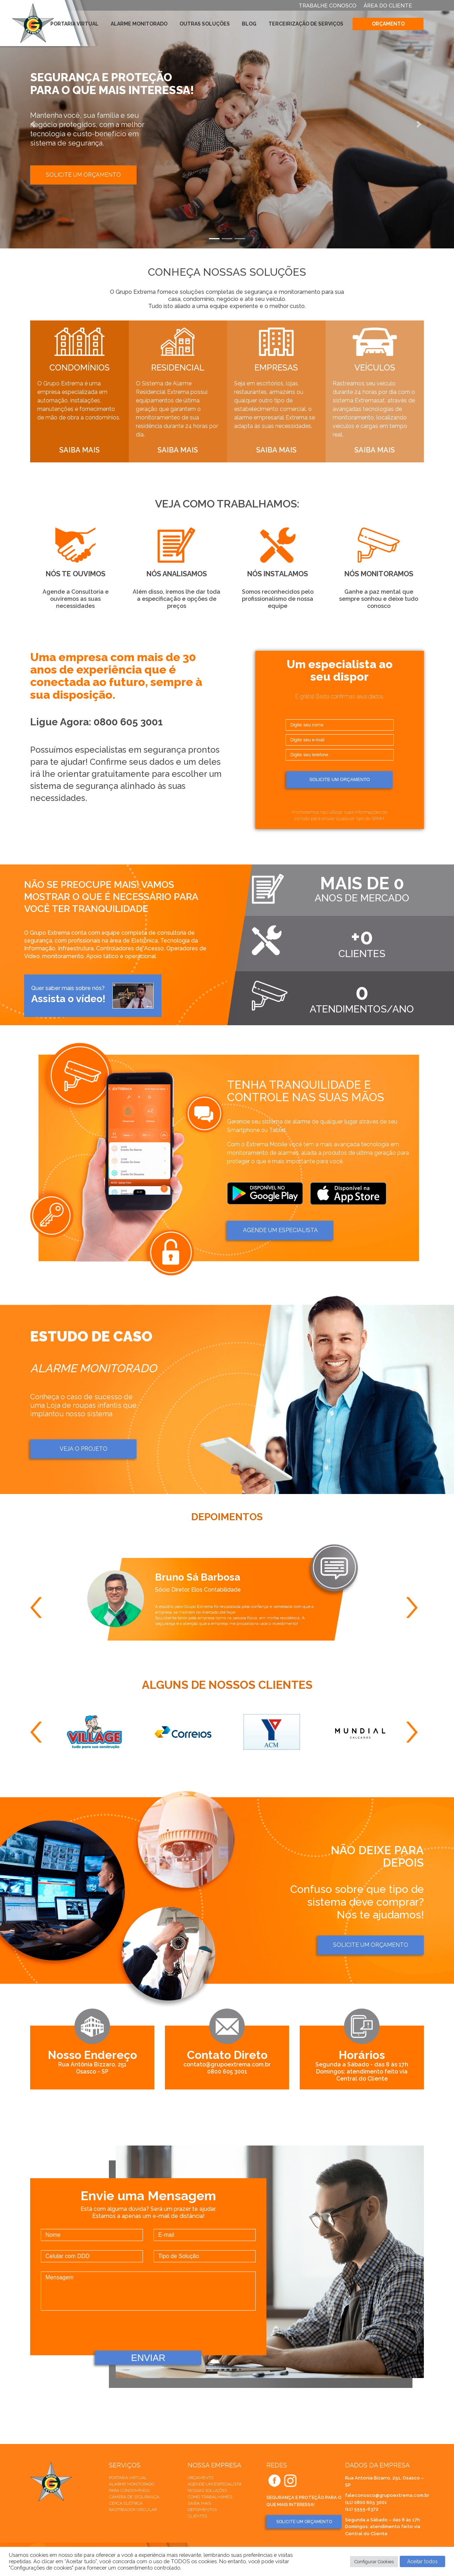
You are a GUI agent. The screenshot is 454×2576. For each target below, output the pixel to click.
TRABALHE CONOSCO (327, 5)
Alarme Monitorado (139, 24)
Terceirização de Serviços (305, 24)
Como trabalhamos (210, 2496)
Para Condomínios (129, 2490)
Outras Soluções (204, 24)
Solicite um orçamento (83, 174)
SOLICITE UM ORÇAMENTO (304, 2521)
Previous (39, 1607)
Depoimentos (202, 2509)
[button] (34, 124)
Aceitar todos (422, 2561)
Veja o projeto (83, 1448)
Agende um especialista (215, 2484)
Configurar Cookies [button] (374, 2561)
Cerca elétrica (126, 2503)
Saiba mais (199, 2503)
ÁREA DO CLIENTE (388, 5)
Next (415, 1607)
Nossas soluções (207, 2490)
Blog (249, 24)
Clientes (197, 2516)
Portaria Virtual (74, 24)
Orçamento (388, 24)
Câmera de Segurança (134, 2496)
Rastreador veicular (133, 2509)
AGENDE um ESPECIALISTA (280, 1230)
